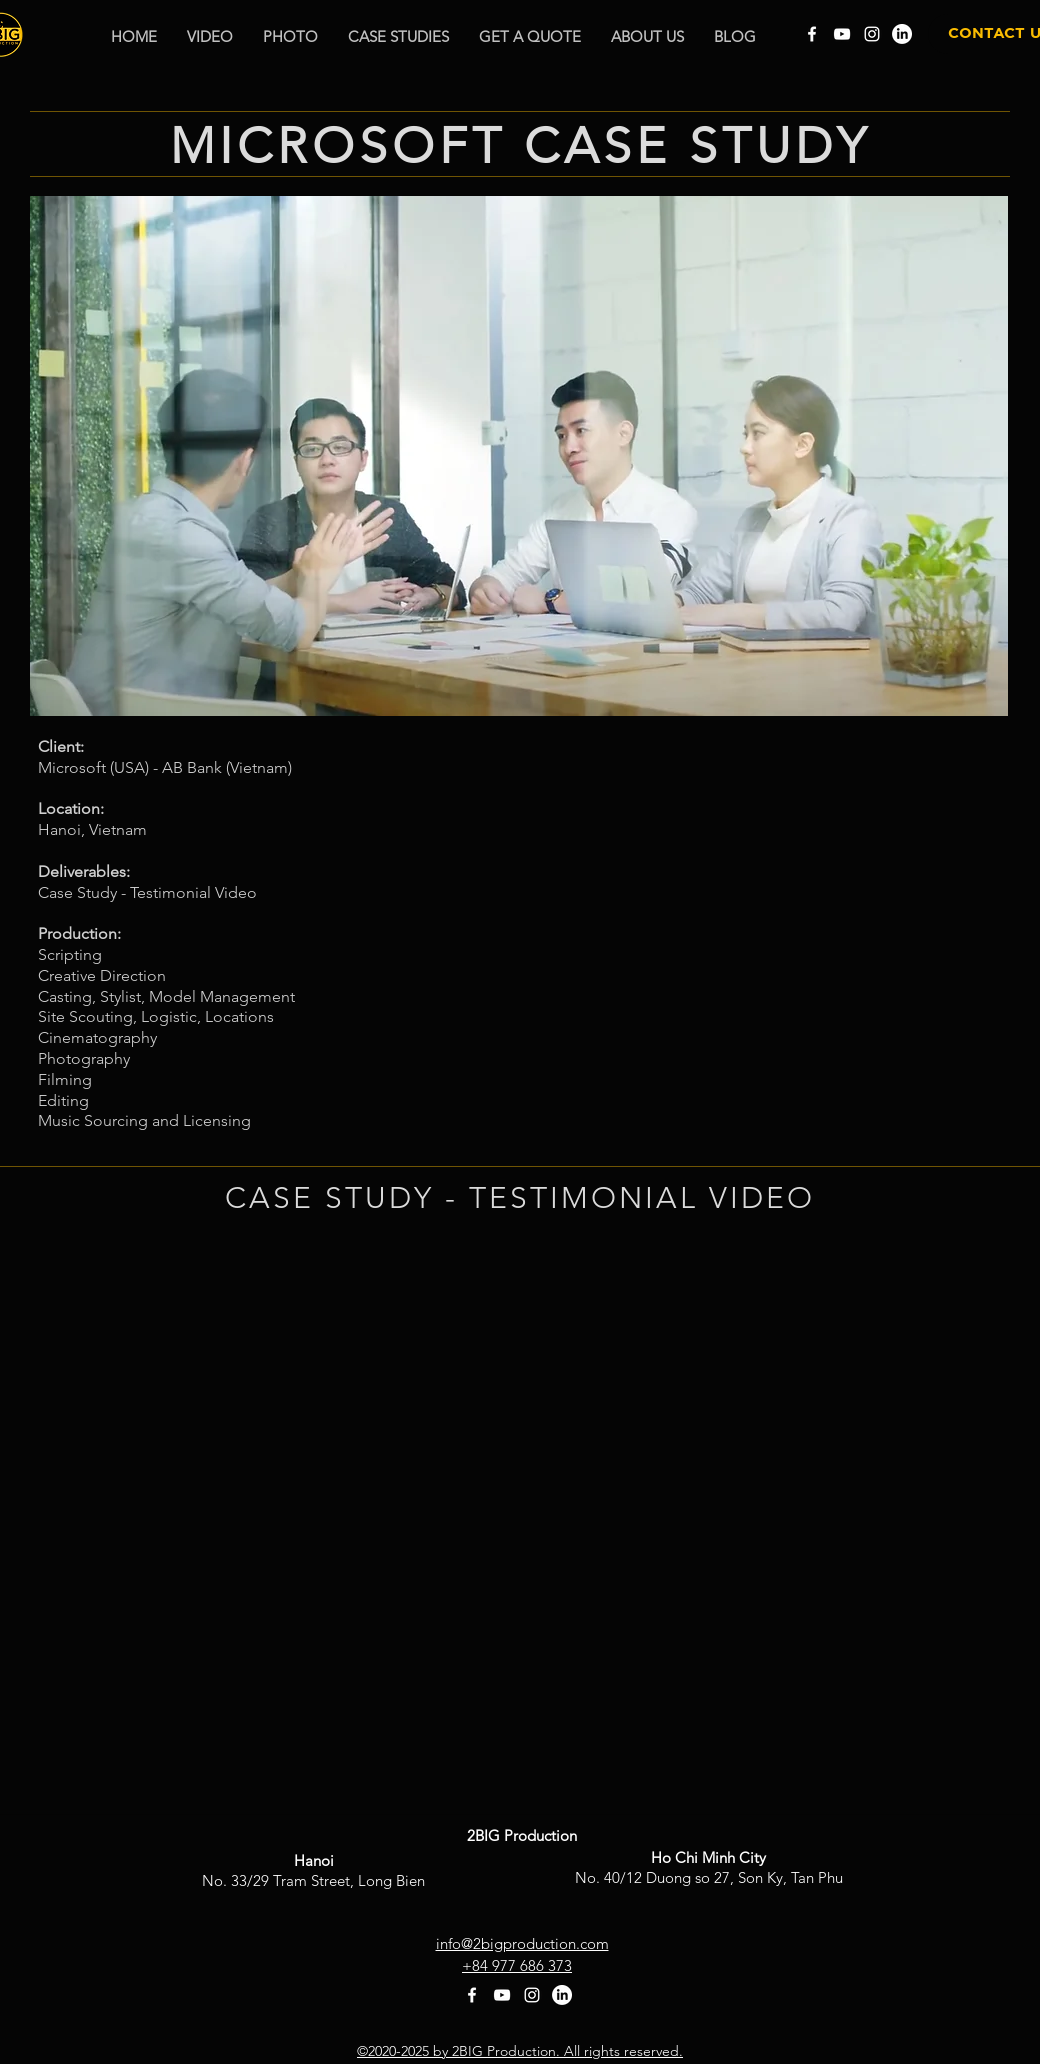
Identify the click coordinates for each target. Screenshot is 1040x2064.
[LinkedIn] (902, 34)
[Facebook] (812, 34)
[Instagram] (872, 34)
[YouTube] (842, 34)
